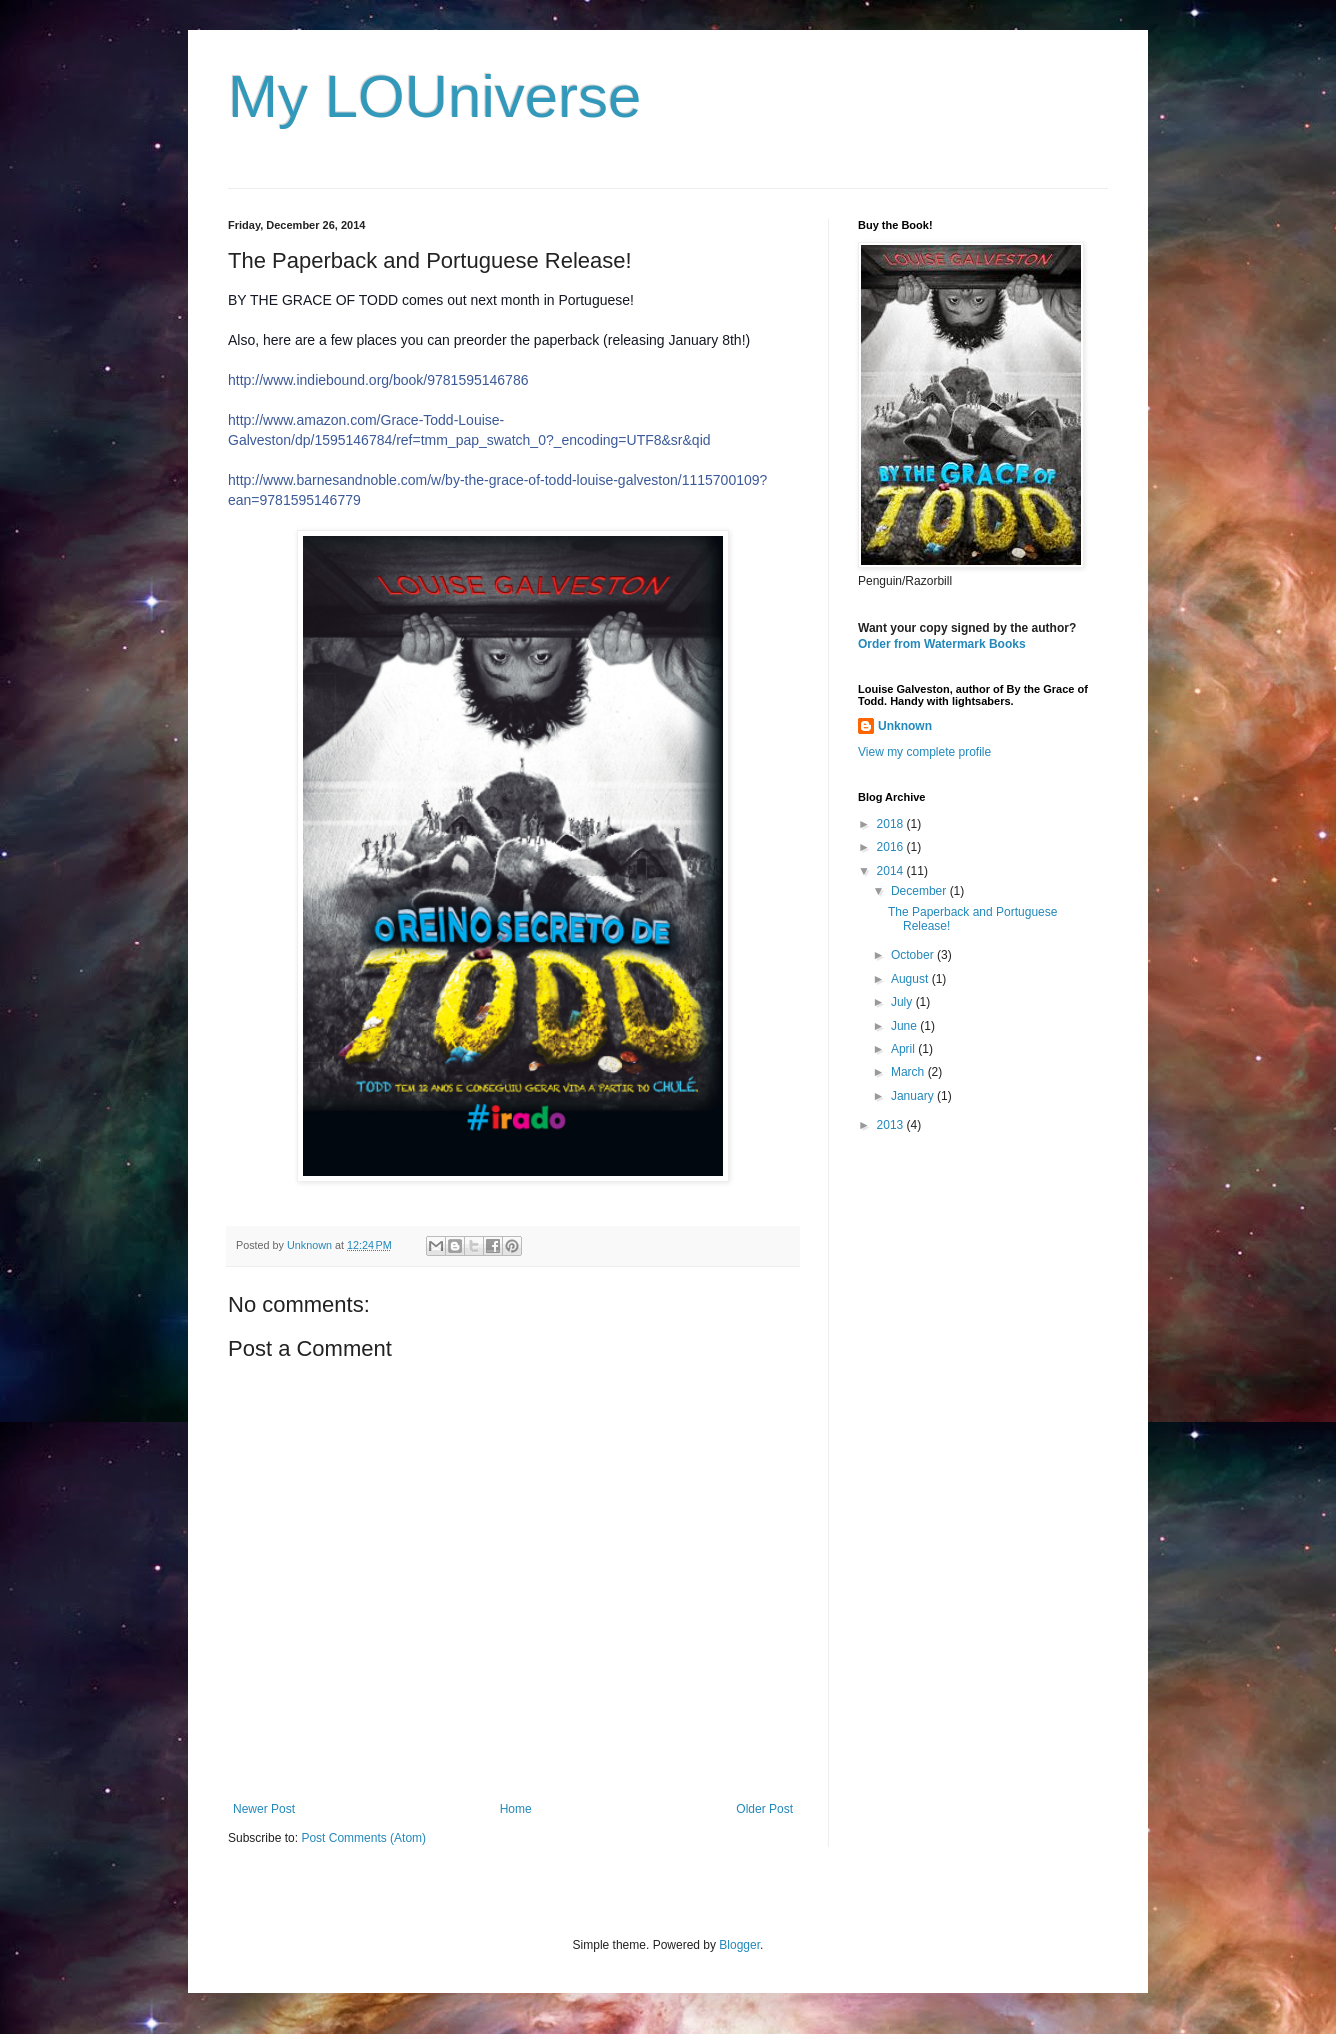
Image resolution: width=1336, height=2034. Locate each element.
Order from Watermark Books (942, 644)
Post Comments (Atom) (363, 1838)
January (914, 1096)
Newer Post (264, 1809)
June (905, 1026)
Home (516, 1809)
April (904, 1049)
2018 (892, 824)
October (914, 955)
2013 (892, 1125)
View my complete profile (924, 752)
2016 (892, 847)
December (920, 891)
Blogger (739, 1945)
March (909, 1072)
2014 (892, 871)
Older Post (764, 1809)
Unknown (905, 726)
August (911, 979)
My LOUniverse (434, 96)
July (903, 1002)
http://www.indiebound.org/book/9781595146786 (378, 380)
